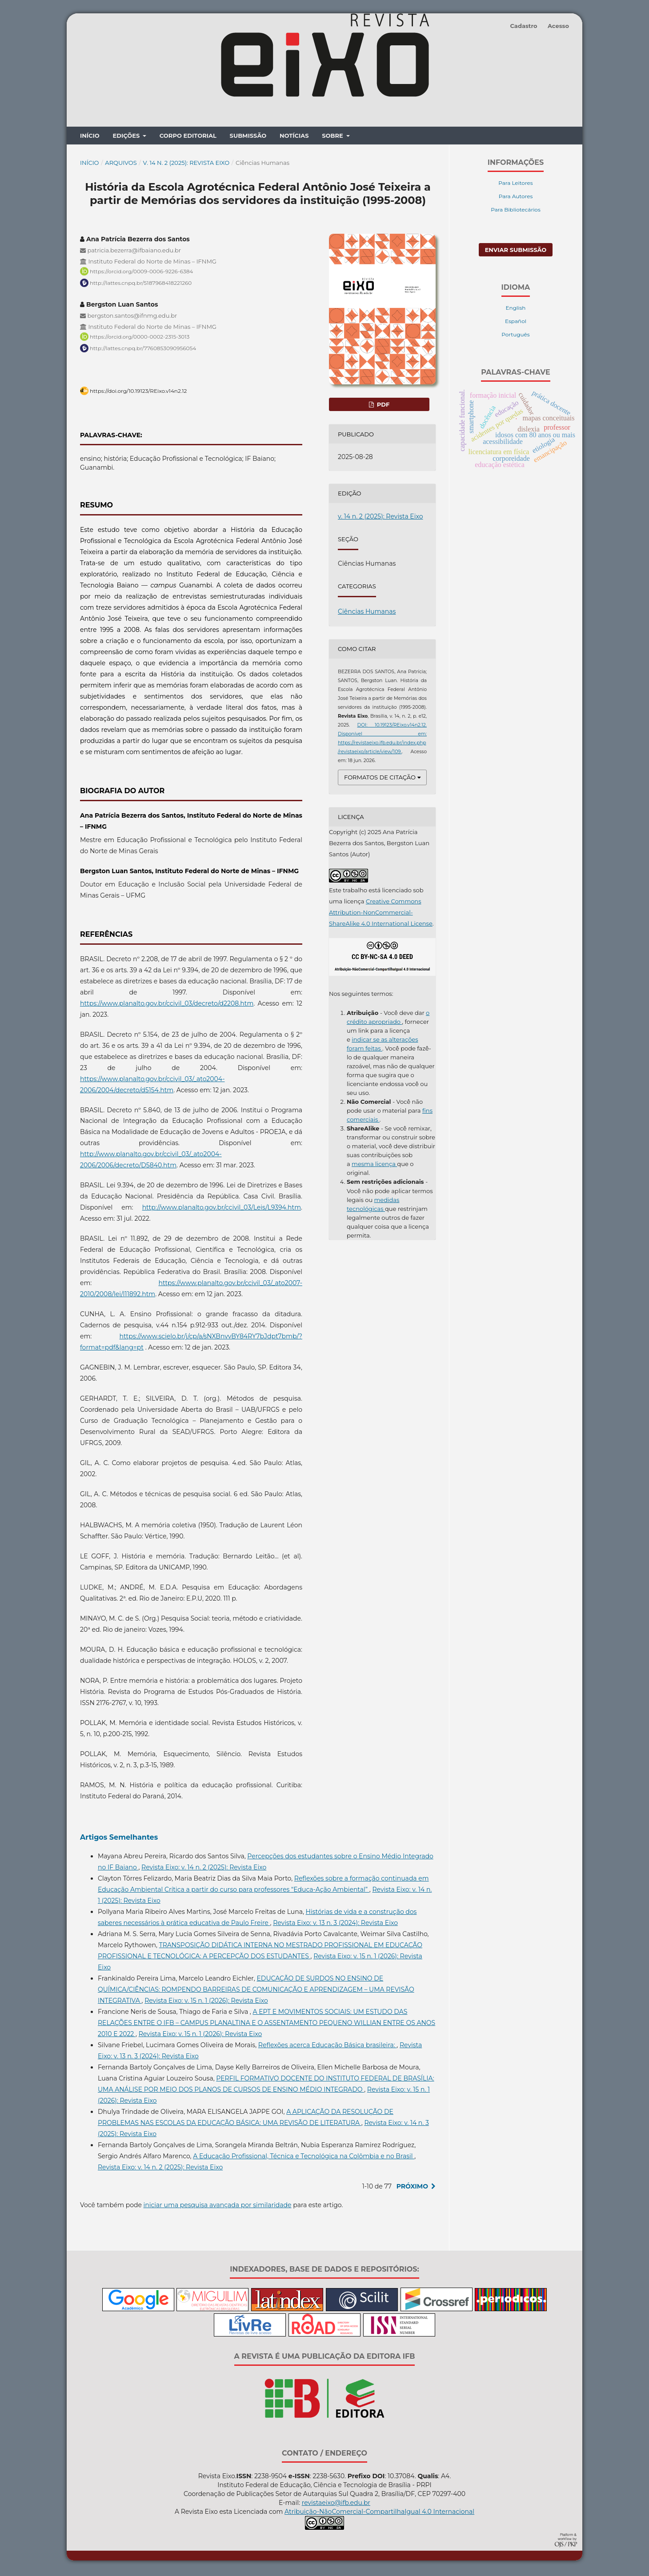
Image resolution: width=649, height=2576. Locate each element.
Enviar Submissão (516, 252)
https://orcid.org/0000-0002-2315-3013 (139, 338)
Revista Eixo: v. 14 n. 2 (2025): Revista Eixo (203, 1869)
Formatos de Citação (380, 779)
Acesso (558, 25)
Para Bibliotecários (516, 211)
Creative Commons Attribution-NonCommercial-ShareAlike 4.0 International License (381, 914)
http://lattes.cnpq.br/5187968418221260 (141, 285)
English (516, 310)
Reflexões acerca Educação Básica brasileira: (327, 2047)
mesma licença (374, 1166)
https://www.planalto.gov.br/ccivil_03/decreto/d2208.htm (166, 1006)
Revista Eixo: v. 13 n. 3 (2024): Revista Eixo (335, 1925)
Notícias (294, 137)
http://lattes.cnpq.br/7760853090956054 (143, 350)
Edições (126, 137)
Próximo (412, 2189)
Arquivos (120, 164)
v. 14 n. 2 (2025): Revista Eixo (186, 164)
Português (515, 336)
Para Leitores (515, 185)
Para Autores (516, 198)
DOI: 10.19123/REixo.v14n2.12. (392, 727)
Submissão (248, 137)
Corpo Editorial (188, 137)
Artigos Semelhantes (119, 1839)
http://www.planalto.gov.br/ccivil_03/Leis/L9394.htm (221, 1210)
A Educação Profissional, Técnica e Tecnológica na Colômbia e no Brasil (303, 2158)
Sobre (333, 137)
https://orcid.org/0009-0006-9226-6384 (141, 273)
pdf (382, 406)
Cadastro (523, 25)
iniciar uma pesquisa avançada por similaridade (218, 2207)
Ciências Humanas (367, 614)
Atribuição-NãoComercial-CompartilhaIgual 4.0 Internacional (379, 2514)
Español (515, 323)
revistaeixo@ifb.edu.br (336, 2505)
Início (90, 137)
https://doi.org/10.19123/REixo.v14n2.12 (138, 393)
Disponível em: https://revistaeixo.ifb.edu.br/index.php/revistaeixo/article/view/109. (382, 745)
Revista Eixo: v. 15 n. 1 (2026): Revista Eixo (206, 2003)
